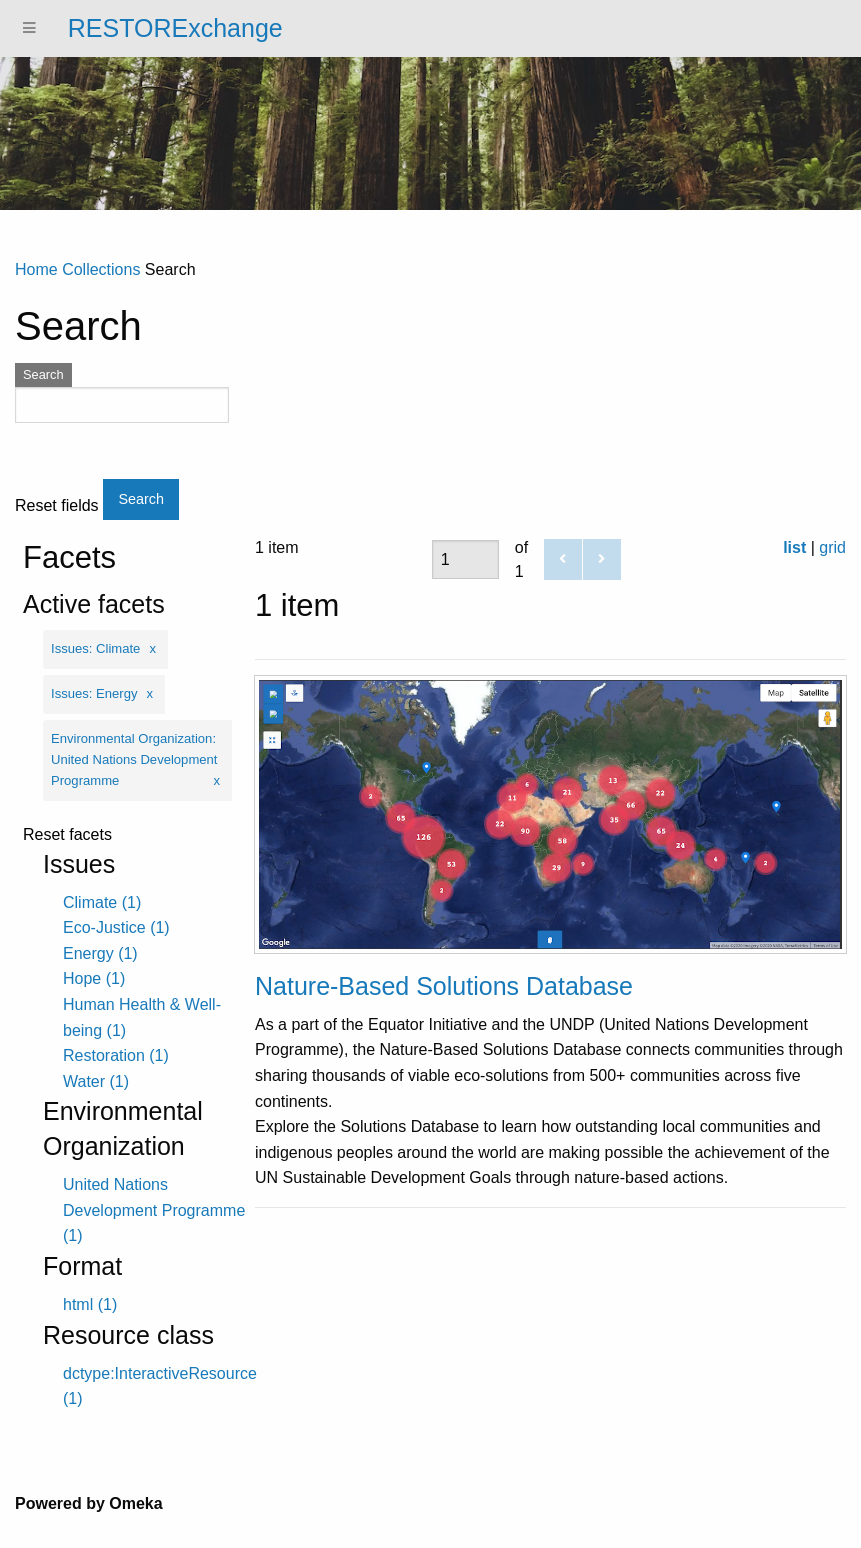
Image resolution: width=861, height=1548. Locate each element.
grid (832, 547)
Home (36, 269)
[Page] (465, 559)
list (794, 547)
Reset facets (67, 835)
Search (43, 374)
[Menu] (30, 28)
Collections (101, 269)
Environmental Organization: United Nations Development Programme (134, 759)
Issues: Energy (94, 693)
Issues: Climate (95, 648)
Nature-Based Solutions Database (444, 986)
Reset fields (57, 506)
